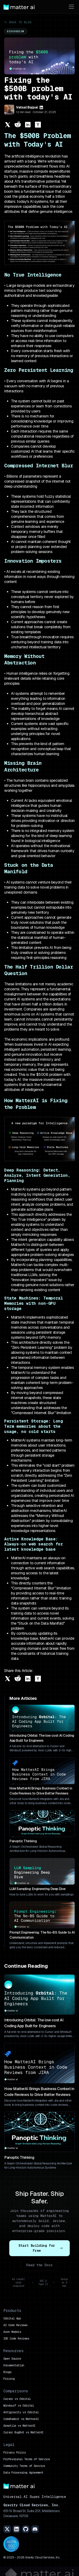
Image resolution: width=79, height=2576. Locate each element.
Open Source (12, 2358)
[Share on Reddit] (17, 124)
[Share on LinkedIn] (27, 124)
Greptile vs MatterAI (19, 2425)
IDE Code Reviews (16, 2338)
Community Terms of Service (24, 2466)
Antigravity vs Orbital (21, 2412)
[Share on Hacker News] (38, 124)
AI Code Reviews (15, 2325)
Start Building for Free (41, 2248)
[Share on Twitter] (7, 124)
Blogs (7, 2372)
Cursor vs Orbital (17, 2399)
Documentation (13, 2365)
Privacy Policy (14, 2452)
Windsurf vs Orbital (18, 2405)
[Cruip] (19, 7)
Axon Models (12, 2332)
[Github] (16, 2529)
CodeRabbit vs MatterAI (21, 2419)
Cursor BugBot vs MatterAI (23, 2432)
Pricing (9, 2379)
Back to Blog (17, 22)
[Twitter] (7, 2529)
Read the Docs (39, 2265)
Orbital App (12, 2318)
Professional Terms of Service (26, 2459)
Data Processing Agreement (23, 2472)
